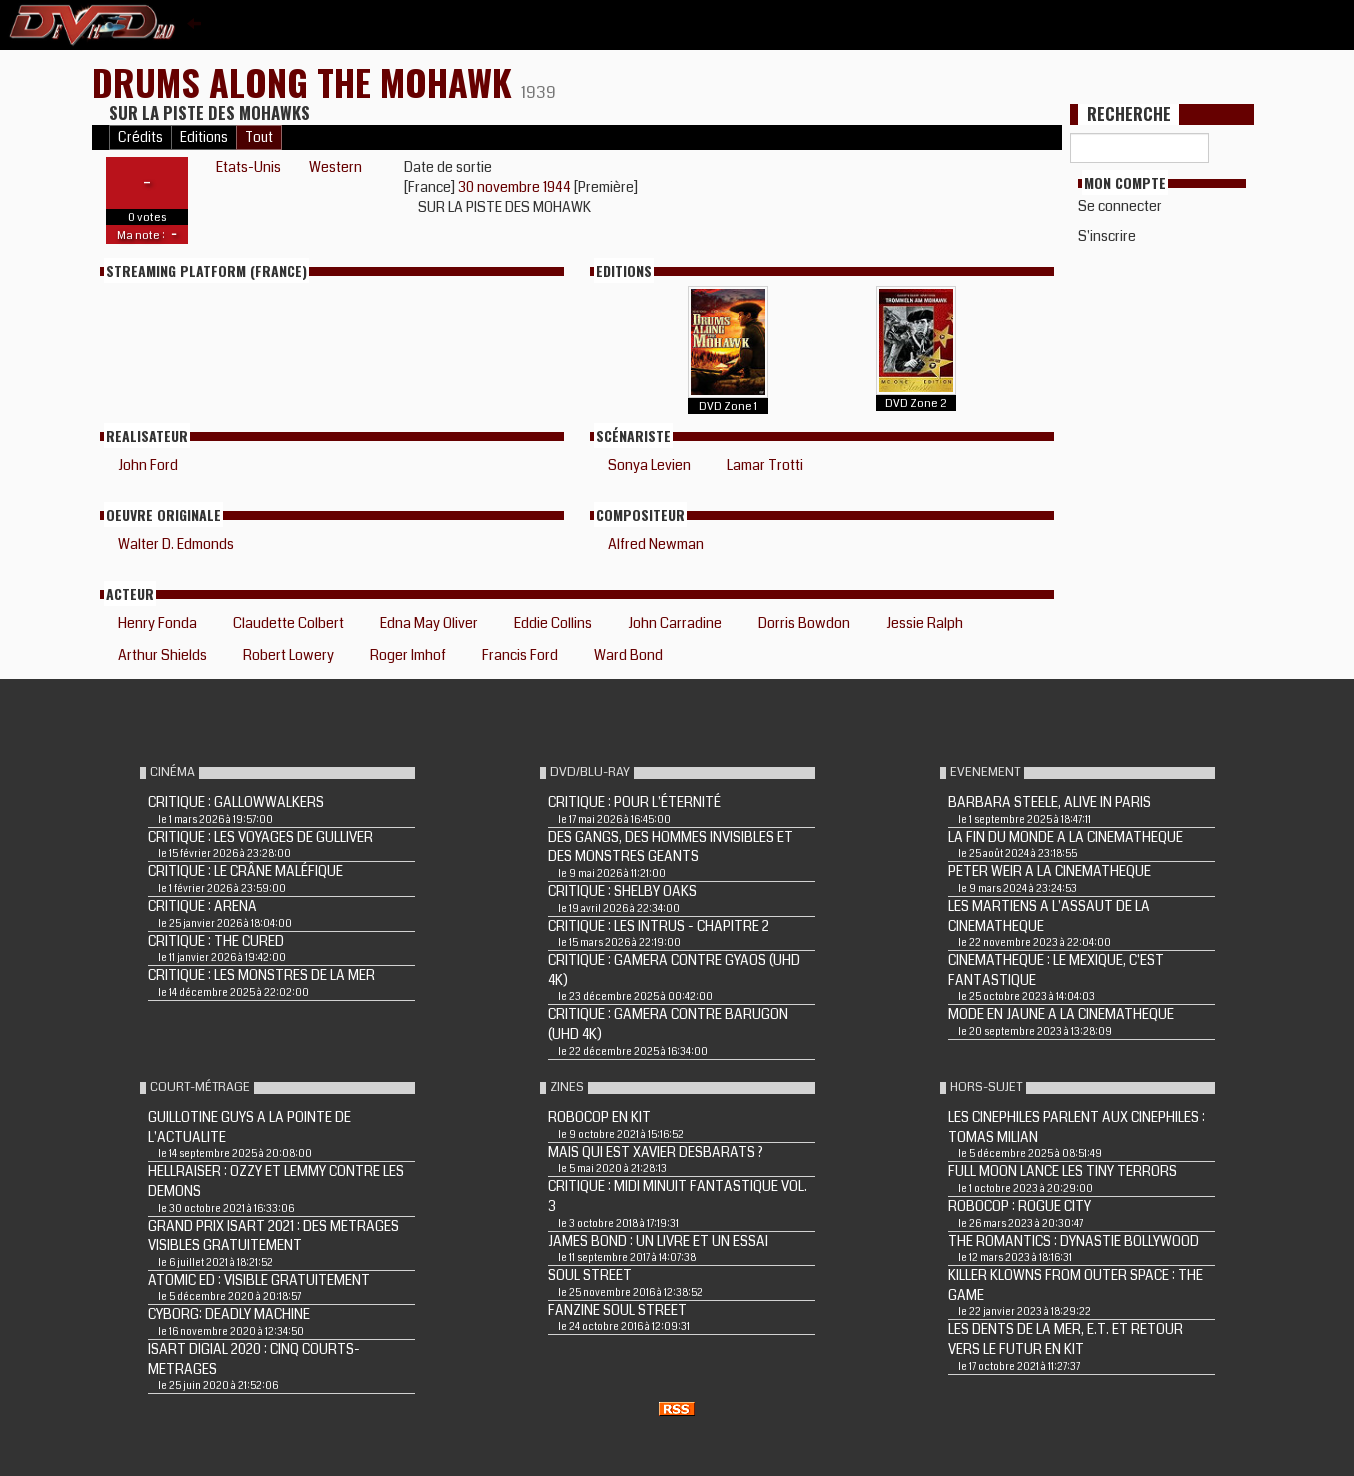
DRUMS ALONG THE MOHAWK (306, 81)
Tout (259, 137)
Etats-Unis (248, 167)
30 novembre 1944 (516, 187)
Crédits (140, 137)
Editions (204, 137)
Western (335, 167)
